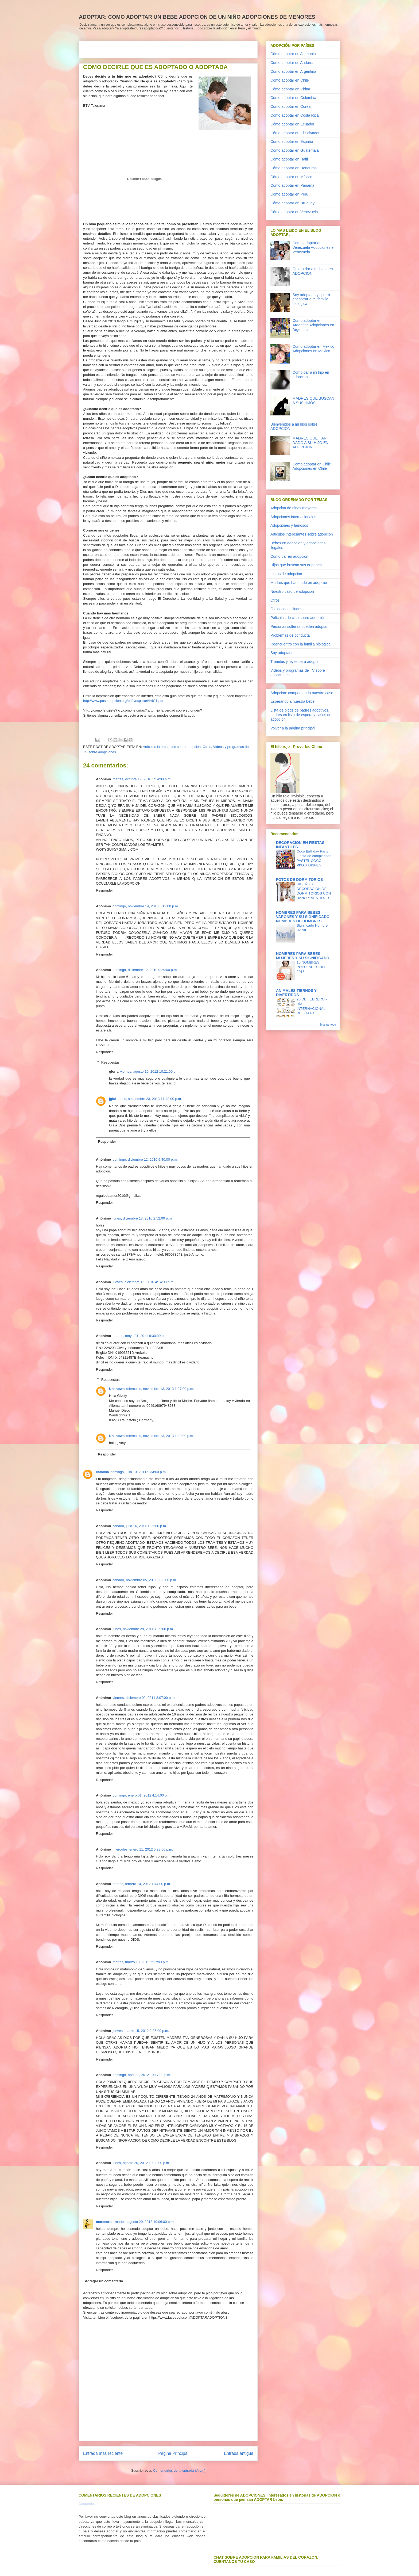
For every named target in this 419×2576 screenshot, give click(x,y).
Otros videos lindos (286, 609)
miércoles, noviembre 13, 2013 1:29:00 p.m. (160, 1436)
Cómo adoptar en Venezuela (294, 212)
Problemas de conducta (290, 635)
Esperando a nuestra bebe (292, 701)
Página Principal (173, 2453)
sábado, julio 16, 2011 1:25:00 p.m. (139, 1526)
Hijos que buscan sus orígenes (295, 565)
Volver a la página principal (292, 728)
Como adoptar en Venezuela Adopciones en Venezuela (314, 247)
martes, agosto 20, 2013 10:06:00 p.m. (144, 2222)
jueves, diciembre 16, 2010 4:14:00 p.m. (143, 1282)
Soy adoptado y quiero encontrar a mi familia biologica (311, 299)
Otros (207, 747)
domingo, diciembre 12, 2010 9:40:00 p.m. (145, 1159)
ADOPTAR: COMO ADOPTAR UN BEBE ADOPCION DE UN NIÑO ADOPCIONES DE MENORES (197, 17)
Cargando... (88, 2504)
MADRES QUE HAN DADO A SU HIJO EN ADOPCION (311, 442)
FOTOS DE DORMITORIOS (299, 879)
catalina (102, 1472)
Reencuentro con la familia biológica (300, 644)
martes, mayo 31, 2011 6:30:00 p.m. (140, 1336)
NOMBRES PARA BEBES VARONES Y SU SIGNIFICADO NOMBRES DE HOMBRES (302, 916)
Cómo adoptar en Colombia (293, 97)
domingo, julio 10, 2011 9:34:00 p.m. (138, 1472)
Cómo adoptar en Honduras (293, 168)
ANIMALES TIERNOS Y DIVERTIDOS (296, 992)
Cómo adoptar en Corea (290, 106)
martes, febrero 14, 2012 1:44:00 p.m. (141, 1884)
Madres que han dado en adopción (299, 582)
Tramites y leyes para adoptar (295, 661)
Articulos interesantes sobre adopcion (172, 747)
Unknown (117, 1389)
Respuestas (110, 1062)
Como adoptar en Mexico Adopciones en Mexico (313, 348)
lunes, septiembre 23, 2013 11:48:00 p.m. (150, 1099)
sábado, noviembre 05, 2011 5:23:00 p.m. (144, 1580)
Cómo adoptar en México (291, 177)
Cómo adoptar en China (290, 89)
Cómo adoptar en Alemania (293, 54)
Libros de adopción (286, 574)
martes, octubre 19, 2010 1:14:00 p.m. (141, 779)
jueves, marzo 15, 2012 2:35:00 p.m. (140, 2031)
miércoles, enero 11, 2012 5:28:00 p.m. (142, 1849)
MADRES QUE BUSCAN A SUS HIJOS (313, 400)
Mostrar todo (328, 1024)
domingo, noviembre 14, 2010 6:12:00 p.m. (145, 906)
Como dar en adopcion (289, 556)
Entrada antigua (238, 2453)
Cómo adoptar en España (291, 141)
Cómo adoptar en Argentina (293, 71)
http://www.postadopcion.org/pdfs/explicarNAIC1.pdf (123, 701)
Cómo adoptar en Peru (289, 194)
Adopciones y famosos (289, 525)
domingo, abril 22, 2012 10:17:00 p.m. (141, 2075)
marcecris (104, 2222)
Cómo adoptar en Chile (289, 80)
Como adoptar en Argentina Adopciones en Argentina (313, 325)
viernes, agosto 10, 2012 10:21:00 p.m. (150, 1071)
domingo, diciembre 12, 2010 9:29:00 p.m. (145, 970)
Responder (104, 890)
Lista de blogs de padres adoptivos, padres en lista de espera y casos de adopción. (300, 714)
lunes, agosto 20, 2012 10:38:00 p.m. (141, 2163)
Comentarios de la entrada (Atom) (179, 2470)
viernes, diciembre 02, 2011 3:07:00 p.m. (144, 1698)
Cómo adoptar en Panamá (292, 185)
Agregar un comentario (104, 2281)
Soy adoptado (281, 653)
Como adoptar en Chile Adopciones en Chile (312, 466)
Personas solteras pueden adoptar (299, 626)
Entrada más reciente (103, 2453)
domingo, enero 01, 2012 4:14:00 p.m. (141, 1795)
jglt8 (112, 1099)
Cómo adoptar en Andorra (291, 62)
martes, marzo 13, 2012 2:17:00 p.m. (140, 1962)
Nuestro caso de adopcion (292, 591)
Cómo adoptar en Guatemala (294, 150)
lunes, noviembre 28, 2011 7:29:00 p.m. (143, 1629)
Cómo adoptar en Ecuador (292, 124)
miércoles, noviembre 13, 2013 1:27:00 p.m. (160, 1389)
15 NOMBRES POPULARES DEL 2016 (311, 967)
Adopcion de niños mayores (293, 508)
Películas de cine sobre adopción (297, 618)
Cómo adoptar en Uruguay (292, 203)
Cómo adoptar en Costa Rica (294, 115)
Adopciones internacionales (293, 517)
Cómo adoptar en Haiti (289, 159)
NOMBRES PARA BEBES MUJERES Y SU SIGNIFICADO (302, 955)
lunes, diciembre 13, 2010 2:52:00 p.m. (142, 1218)
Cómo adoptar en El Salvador (295, 133)
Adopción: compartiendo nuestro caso (301, 693)
